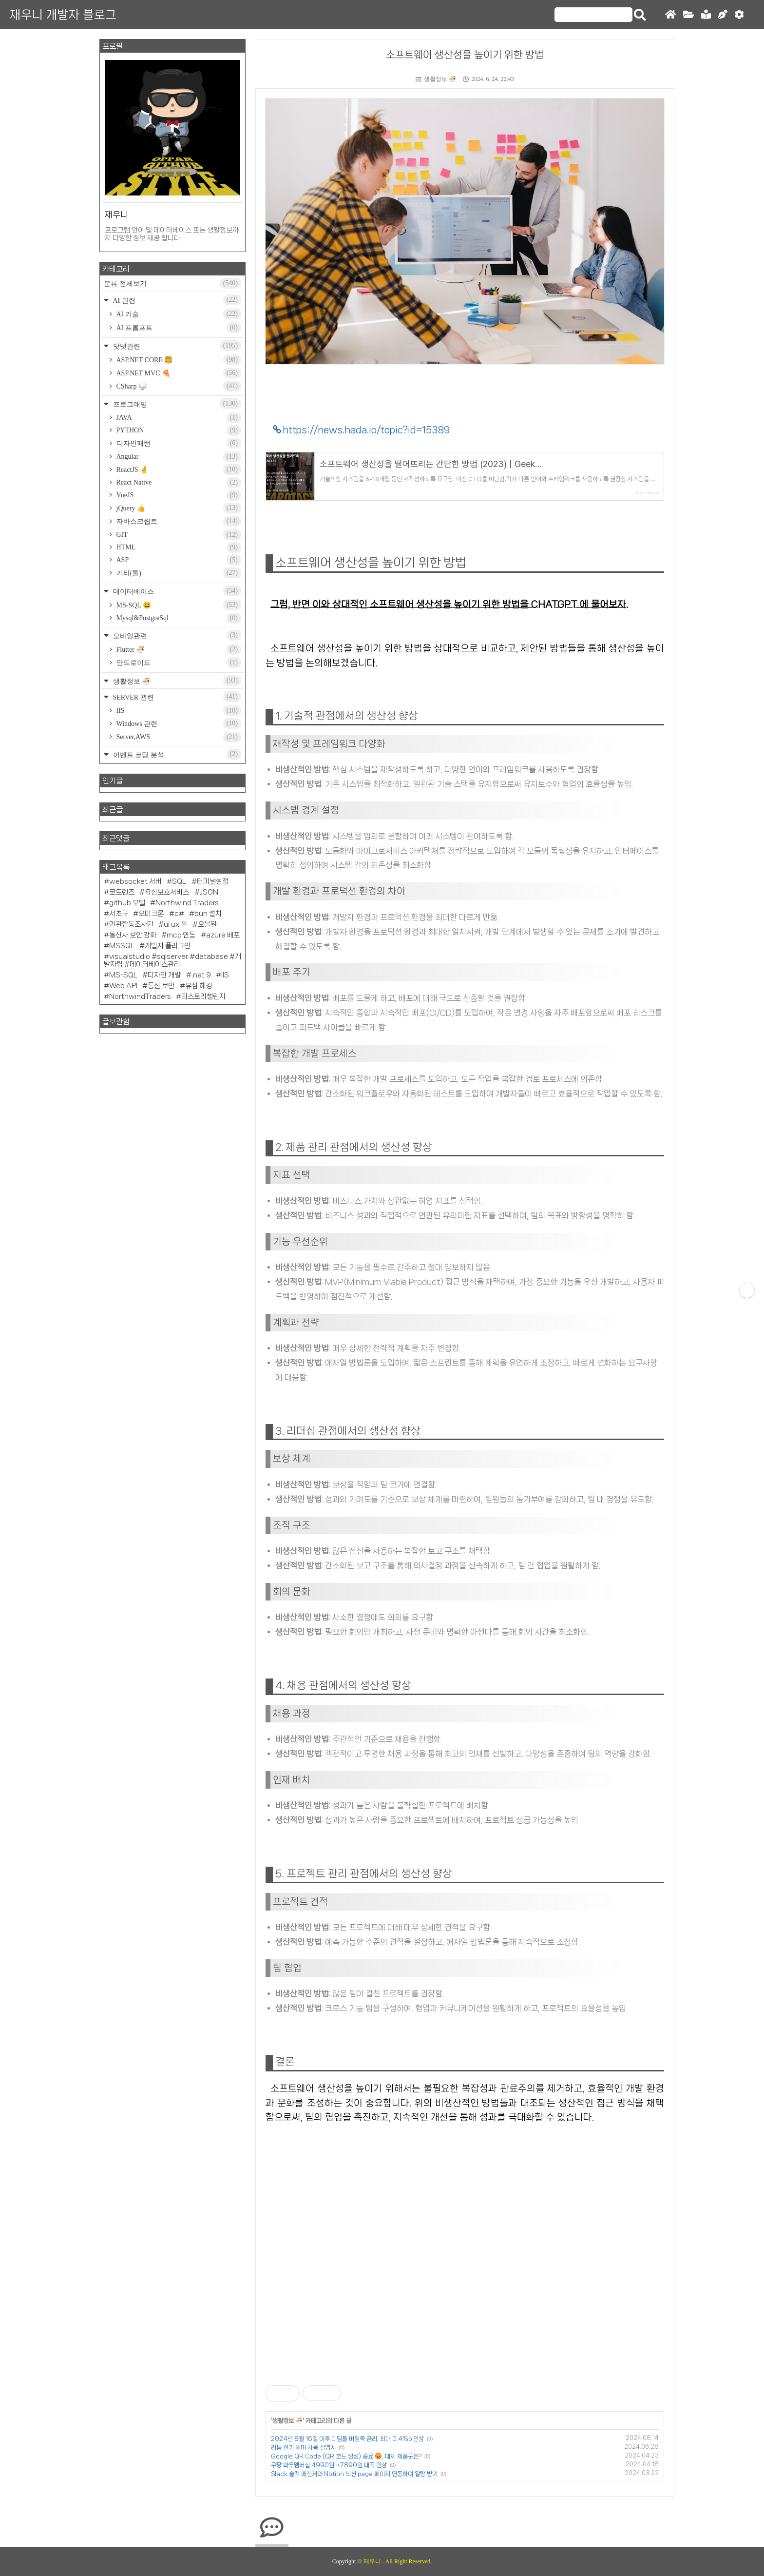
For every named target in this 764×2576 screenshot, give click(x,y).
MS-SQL (123, 975)
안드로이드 (178, 662)
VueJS (178, 495)
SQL (179, 881)
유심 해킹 (198, 986)
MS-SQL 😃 (178, 605)
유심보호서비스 (167, 892)
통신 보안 (161, 986)
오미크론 (151, 913)
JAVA (178, 417)
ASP (178, 560)
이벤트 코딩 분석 (176, 754)
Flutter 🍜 (178, 649)
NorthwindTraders (140, 996)
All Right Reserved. (408, 2561)
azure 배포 (223, 935)
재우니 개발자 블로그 (63, 14)
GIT (178, 534)
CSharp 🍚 (178, 386)
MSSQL (121, 946)
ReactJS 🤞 (178, 469)
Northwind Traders (187, 903)
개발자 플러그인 (168, 946)
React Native (178, 482)
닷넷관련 (176, 345)
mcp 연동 (181, 935)
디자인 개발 (164, 975)
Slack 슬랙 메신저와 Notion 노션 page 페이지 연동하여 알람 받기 (354, 2474)
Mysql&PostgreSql (178, 618)
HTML (178, 547)
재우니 (372, 2561)
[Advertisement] (465, 2275)
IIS (178, 710)
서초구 (118, 913)
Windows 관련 (178, 723)
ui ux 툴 (175, 924)
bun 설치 (208, 913)
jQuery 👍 (178, 508)
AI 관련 (176, 299)
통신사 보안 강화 (132, 935)
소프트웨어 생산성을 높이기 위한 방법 (465, 54)
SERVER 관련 (176, 696)
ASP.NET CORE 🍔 (178, 359)
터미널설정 (213, 881)
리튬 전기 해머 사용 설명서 (303, 2447)
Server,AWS (178, 737)
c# (179, 913)
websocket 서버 (135, 881)
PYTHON (178, 430)
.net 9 (201, 975)
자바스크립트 (178, 521)
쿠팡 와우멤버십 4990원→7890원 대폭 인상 (329, 2465)
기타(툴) (178, 572)
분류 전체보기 (172, 283)
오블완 (207, 924)
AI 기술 (178, 314)
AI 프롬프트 (178, 327)
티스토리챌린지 (203, 996)
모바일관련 (176, 635)
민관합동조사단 (131, 924)
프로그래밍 (176, 403)
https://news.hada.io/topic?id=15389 (366, 430)
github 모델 (127, 903)
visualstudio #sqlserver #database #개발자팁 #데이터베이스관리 (172, 960)
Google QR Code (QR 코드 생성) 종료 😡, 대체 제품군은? (346, 2456)
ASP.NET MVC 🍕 (178, 373)
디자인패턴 (178, 443)
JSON (209, 892)
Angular (178, 456)
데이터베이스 (176, 590)
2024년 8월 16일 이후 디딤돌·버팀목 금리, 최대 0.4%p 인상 (347, 2439)
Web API (123, 986)
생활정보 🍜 (436, 79)
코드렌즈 (121, 892)
